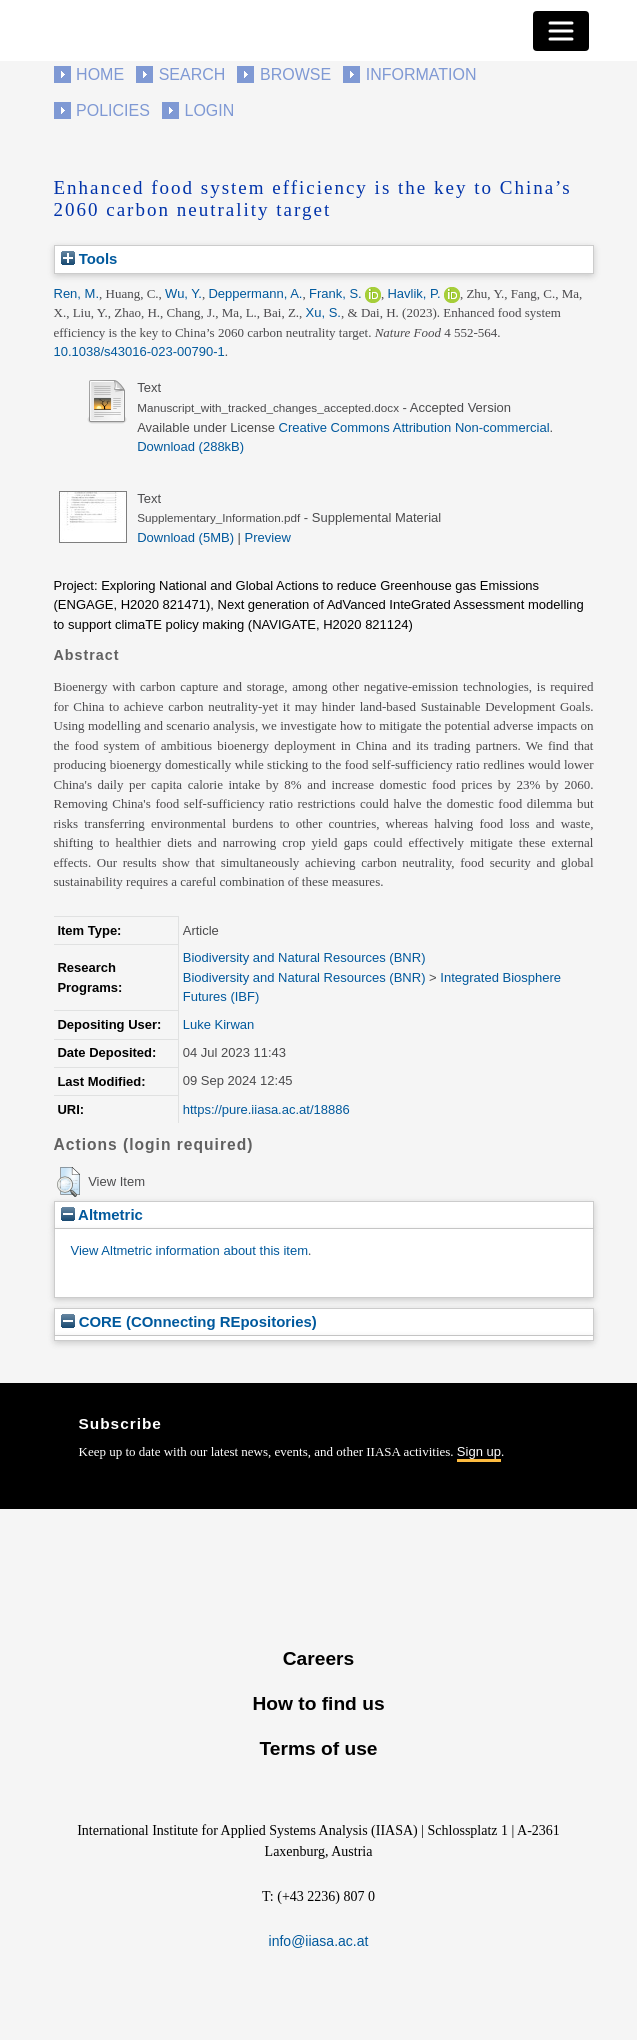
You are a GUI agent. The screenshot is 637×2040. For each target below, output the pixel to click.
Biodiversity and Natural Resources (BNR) (304, 957)
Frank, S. (335, 293)
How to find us (318, 1703)
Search (192, 74)
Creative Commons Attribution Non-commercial (414, 427)
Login (210, 110)
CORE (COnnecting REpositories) (189, 1321)
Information (421, 74)
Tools (89, 258)
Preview (268, 537)
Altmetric (102, 1214)
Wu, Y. (183, 293)
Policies (113, 110)
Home (100, 74)
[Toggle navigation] (561, 31)
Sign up (479, 1451)
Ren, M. (77, 293)
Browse (295, 74)
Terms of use (318, 1748)
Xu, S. (323, 312)
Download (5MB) (185, 537)
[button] (68, 1182)
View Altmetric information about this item (189, 1250)
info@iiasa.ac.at (319, 1941)
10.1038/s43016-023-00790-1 (139, 351)
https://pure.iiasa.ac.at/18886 (266, 1109)
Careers (318, 1658)
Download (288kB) (190, 446)
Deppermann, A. (255, 293)
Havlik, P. (413, 293)
